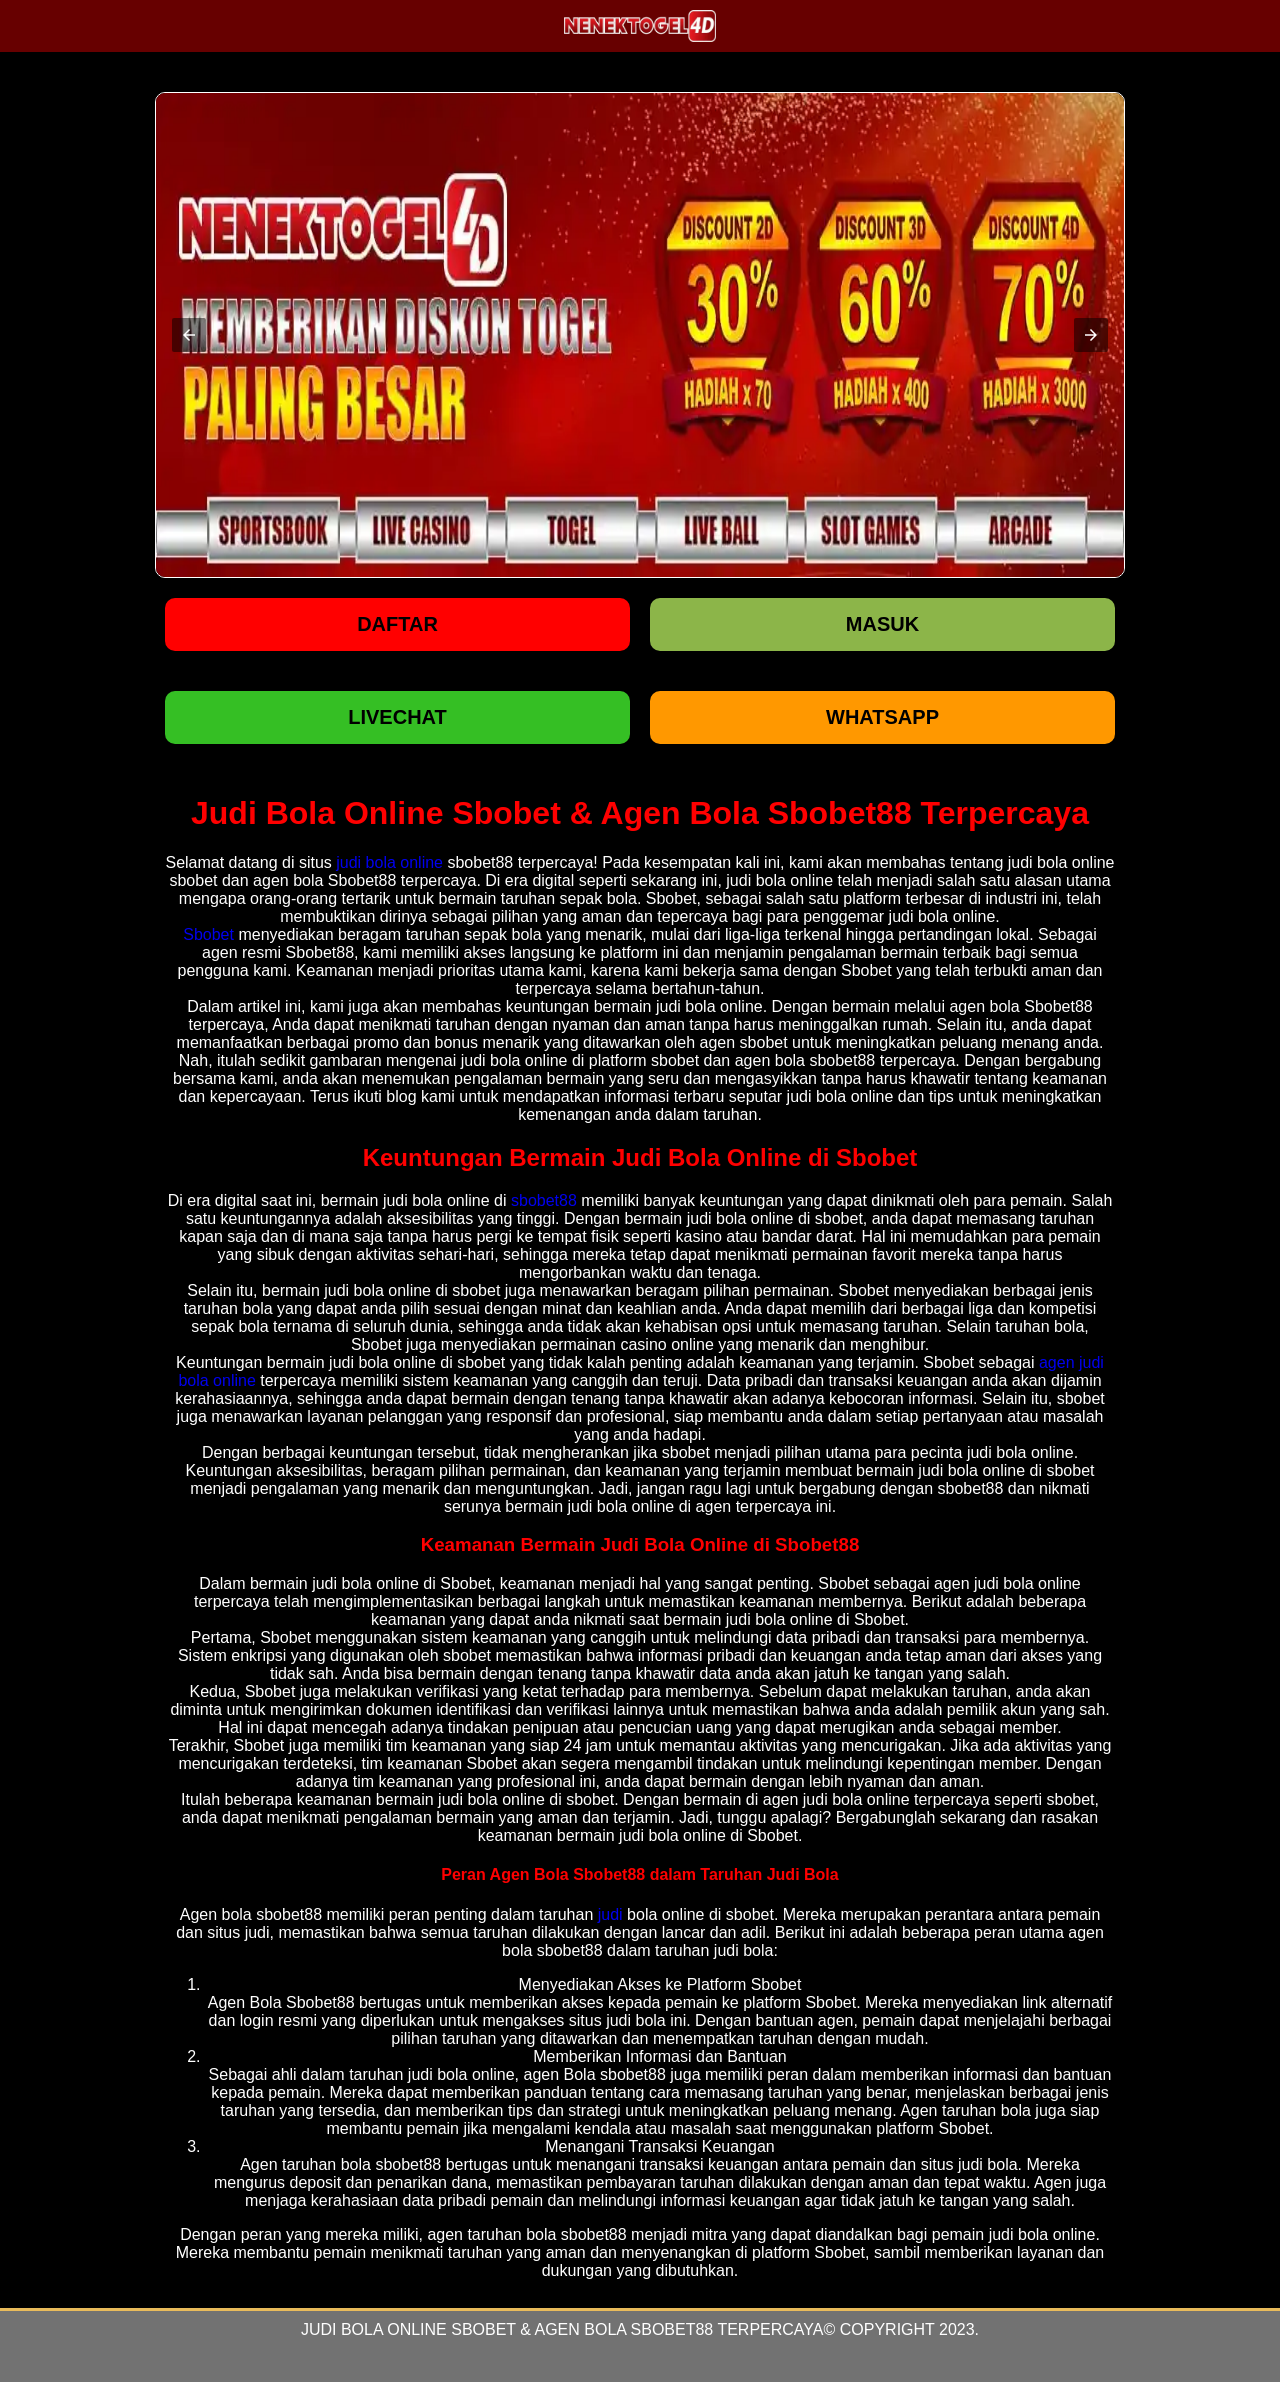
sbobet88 (544, 1200)
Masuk (882, 624)
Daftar (397, 624)
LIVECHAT (397, 717)
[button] (189, 335)
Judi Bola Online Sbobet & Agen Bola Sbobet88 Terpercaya (562, 2329)
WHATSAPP (882, 717)
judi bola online (389, 862)
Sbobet (208, 934)
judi (610, 1914)
